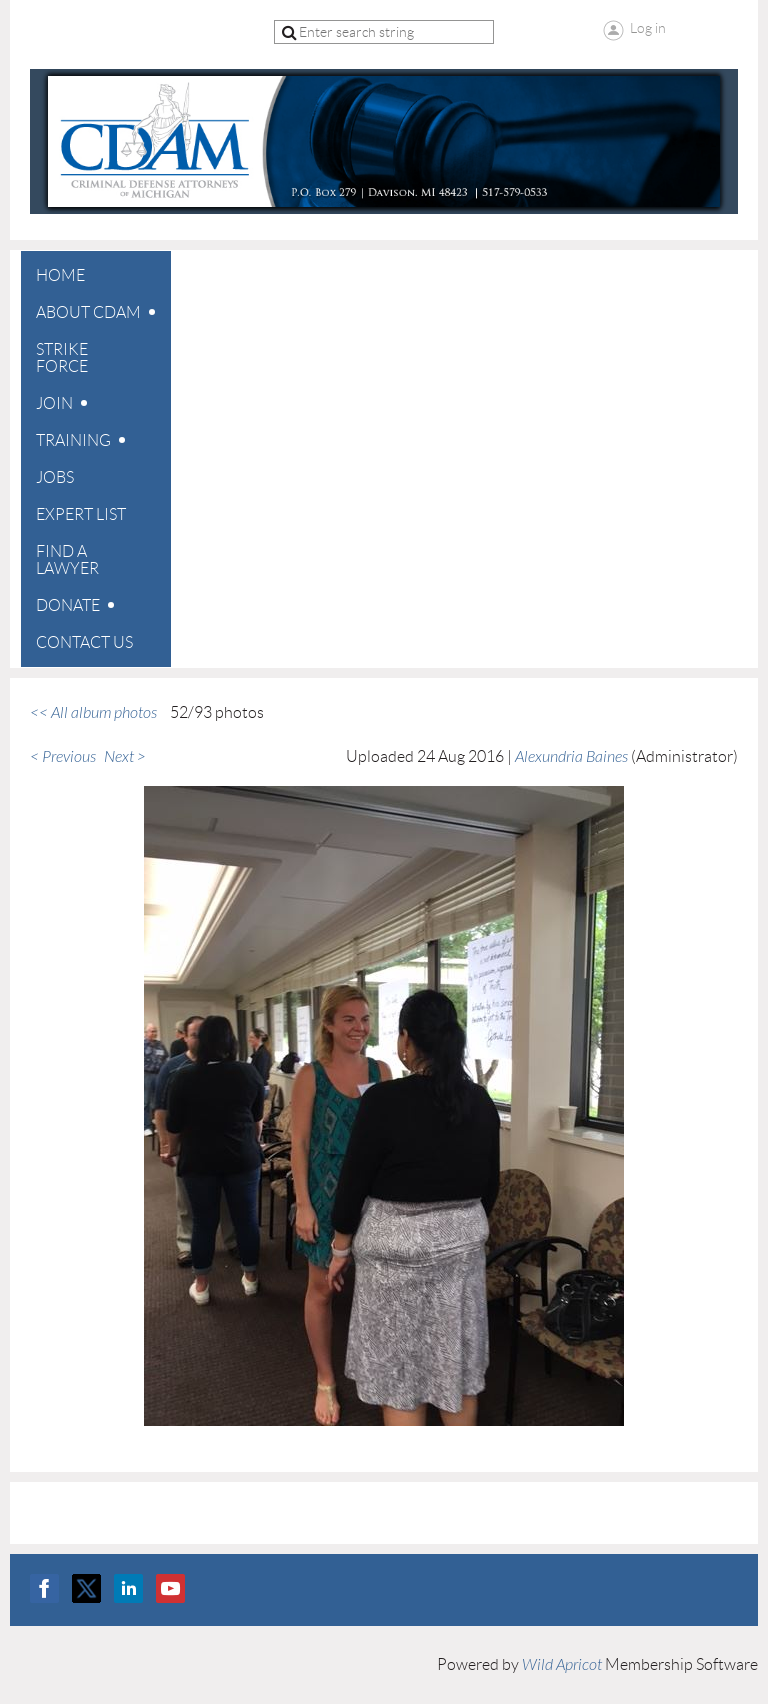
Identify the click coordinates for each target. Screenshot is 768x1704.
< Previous (63, 757)
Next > (125, 757)
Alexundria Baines (571, 757)
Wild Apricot (562, 1665)
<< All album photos (93, 713)
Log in (648, 28)
